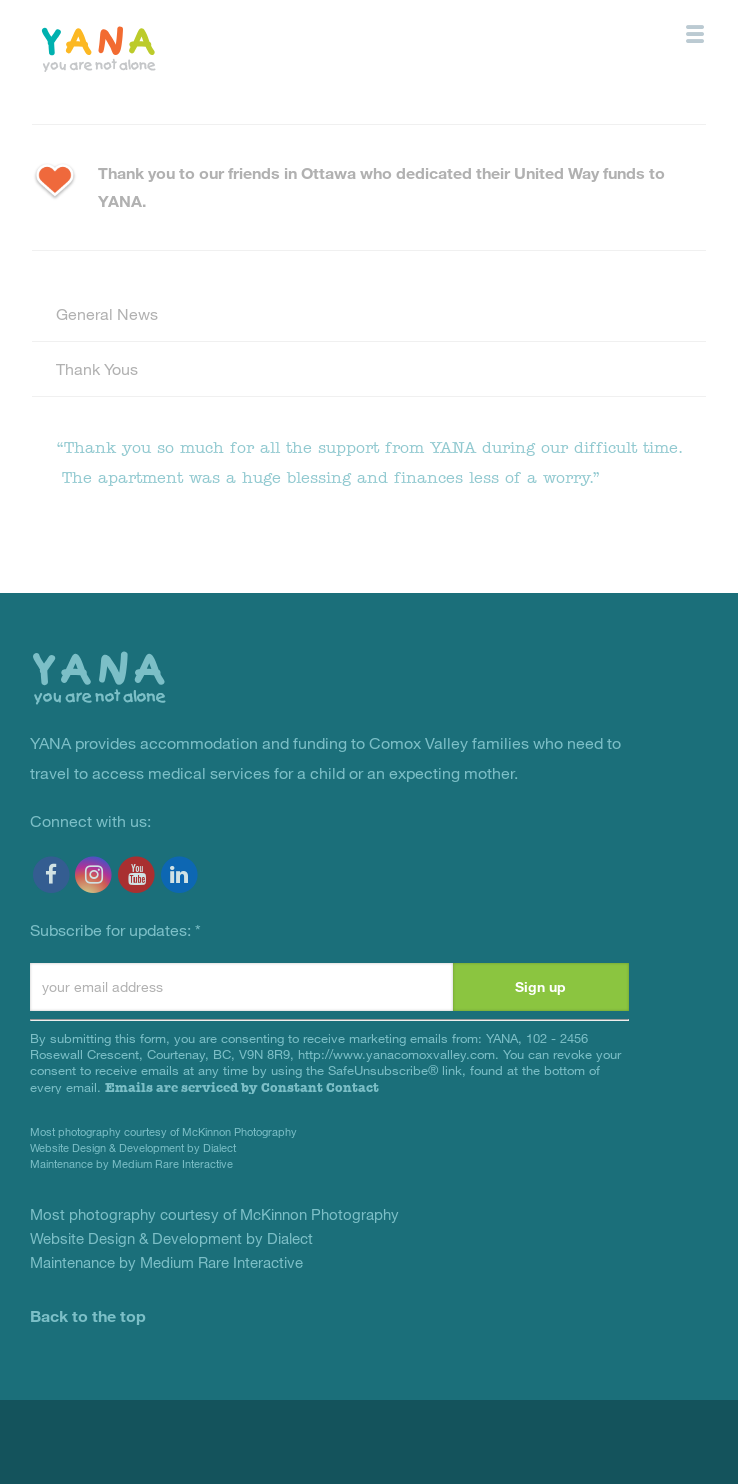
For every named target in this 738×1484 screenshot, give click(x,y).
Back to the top (88, 1315)
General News (107, 313)
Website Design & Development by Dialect (133, 1147)
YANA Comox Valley (143, 47)
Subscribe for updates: (115, 929)
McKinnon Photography (239, 1131)
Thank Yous (97, 368)
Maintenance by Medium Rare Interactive (131, 1163)
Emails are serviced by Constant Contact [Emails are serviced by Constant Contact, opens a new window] (242, 1087)
